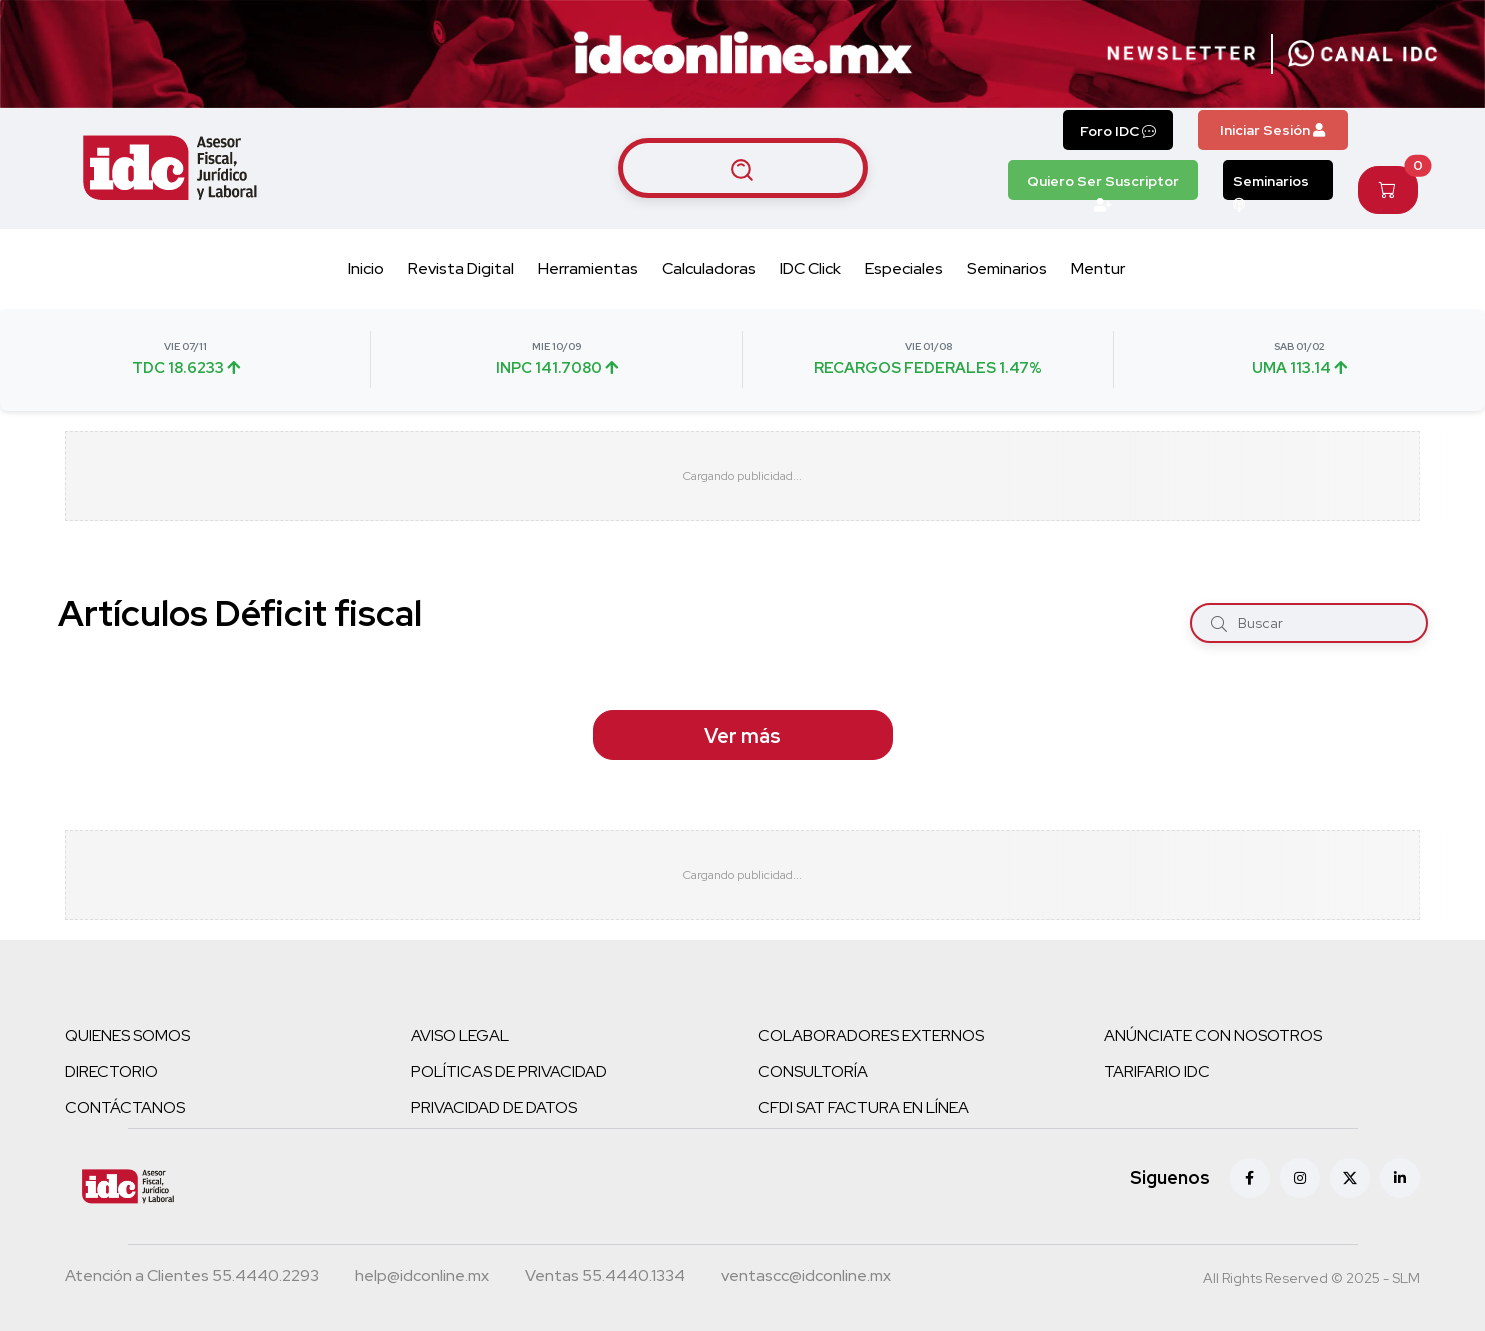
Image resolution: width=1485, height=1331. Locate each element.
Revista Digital (461, 268)
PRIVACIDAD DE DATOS (494, 1107)
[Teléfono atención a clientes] (192, 1278)
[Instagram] (1300, 1178)
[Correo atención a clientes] (422, 1278)
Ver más (742, 736)
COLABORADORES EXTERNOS (871, 1035)
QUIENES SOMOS (127, 1035)
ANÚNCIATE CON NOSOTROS (1213, 1035)
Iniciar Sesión (1272, 130)
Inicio (366, 268)
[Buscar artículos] (743, 168)
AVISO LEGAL (460, 1035)
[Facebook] (1250, 1178)
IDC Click (810, 268)
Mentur (1098, 268)
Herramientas (588, 268)
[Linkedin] (1400, 1178)
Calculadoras (709, 268)
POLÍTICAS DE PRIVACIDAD (509, 1071)
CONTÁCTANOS (125, 1107)
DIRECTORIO (111, 1071)
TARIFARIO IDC (1157, 1071)
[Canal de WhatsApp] (1363, 54)
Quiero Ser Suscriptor (1103, 186)
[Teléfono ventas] (605, 1278)
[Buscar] (1219, 622)
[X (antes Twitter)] (1350, 1178)
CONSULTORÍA (813, 1071)
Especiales (904, 268)
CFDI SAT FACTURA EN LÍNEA (863, 1107)
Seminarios (1271, 186)
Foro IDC (1118, 131)
